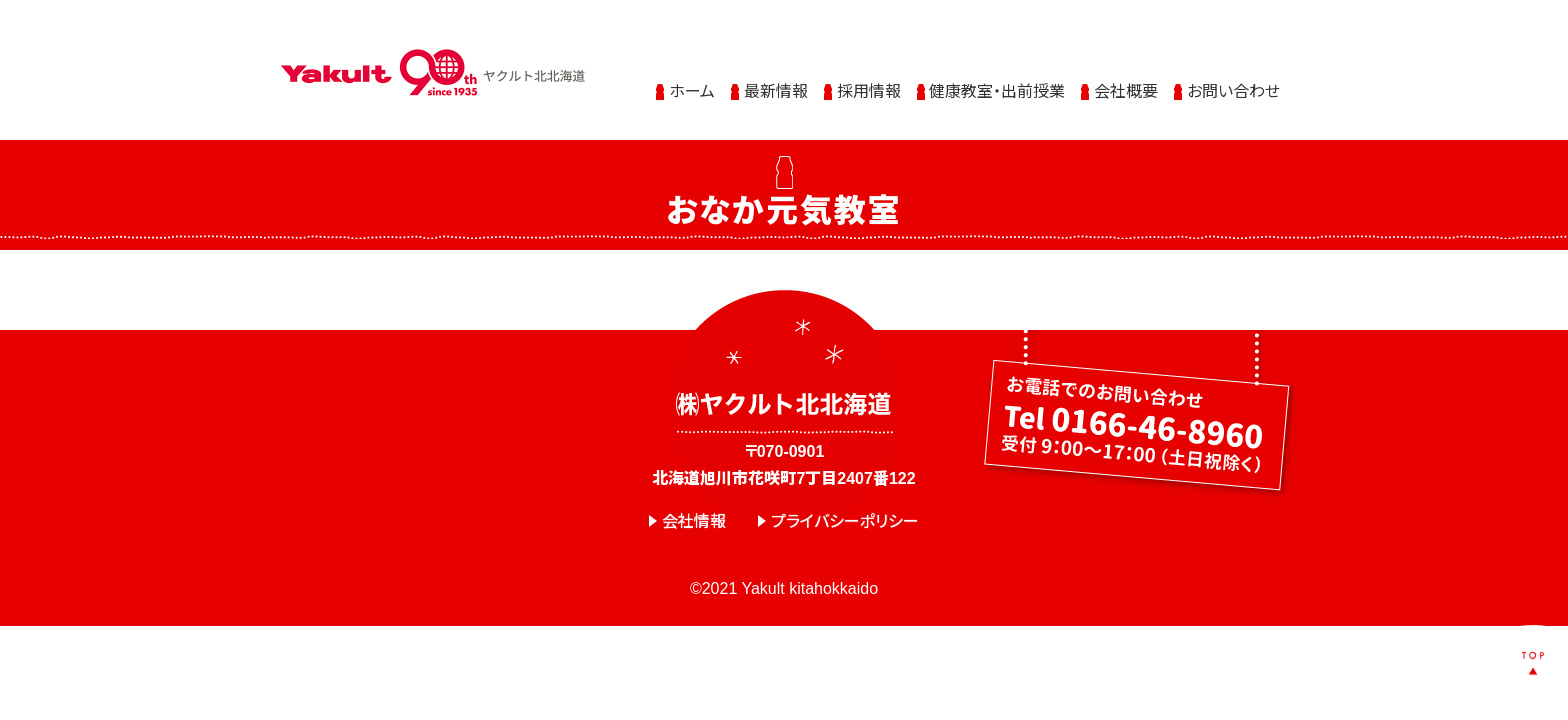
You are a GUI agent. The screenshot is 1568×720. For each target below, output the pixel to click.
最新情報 (776, 82)
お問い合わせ (1233, 82)
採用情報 (869, 82)
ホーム (692, 82)
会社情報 (694, 521)
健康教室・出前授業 (997, 82)
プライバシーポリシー (845, 521)
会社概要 (1126, 82)
